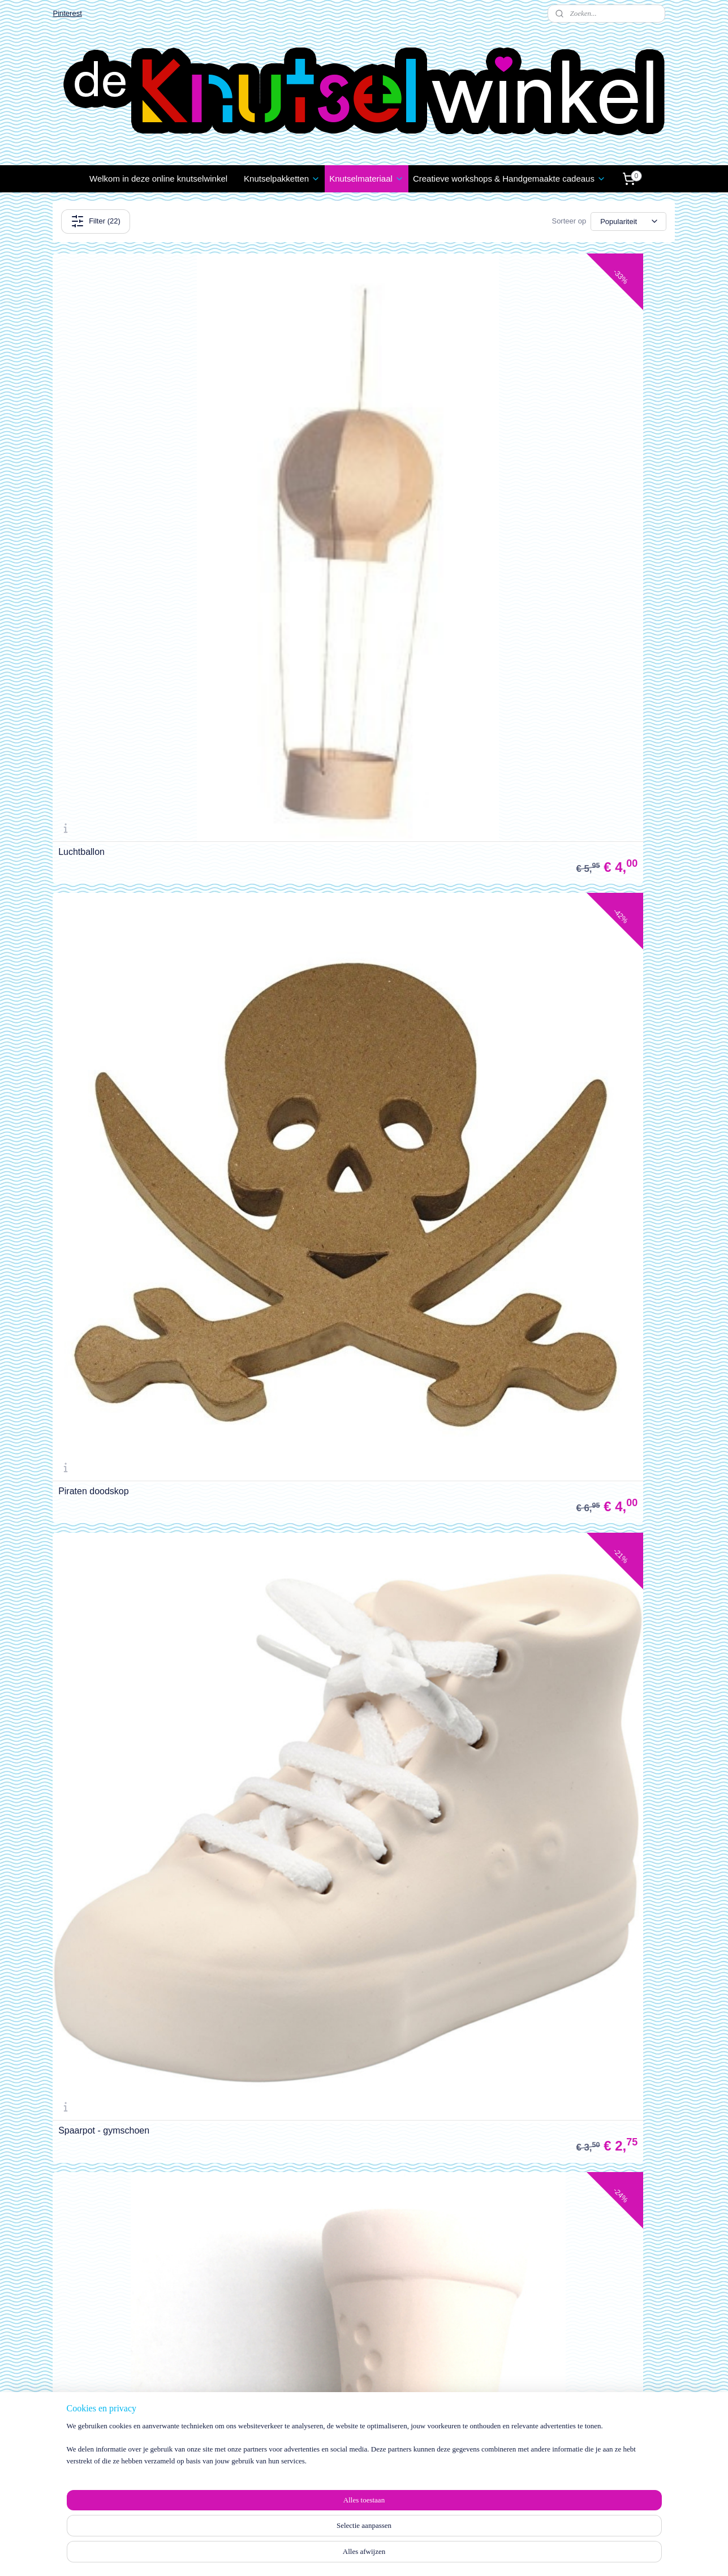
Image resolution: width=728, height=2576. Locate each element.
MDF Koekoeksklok (519, 1463)
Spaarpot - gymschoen (525, 462)
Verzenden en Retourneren (105, 2401)
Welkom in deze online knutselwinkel (158, 178)
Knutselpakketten (282, 178)
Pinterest (67, 13)
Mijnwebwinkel (478, 2555)
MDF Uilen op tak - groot (529, 962)
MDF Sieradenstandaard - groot (333, 1213)
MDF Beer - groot (93, 1213)
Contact (71, 2439)
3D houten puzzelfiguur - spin (117, 962)
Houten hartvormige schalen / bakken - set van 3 (362, 708)
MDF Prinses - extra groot (531, 1713)
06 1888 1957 (588, 2490)
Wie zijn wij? (453, 2424)
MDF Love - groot (515, 1213)
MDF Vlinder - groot (308, 962)
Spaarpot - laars (90, 712)
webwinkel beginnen (391, 2555)
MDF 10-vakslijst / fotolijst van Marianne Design (138, 1709)
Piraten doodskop (304, 462)
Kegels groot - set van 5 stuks (329, 1463)
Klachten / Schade (90, 2414)
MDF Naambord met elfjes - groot (125, 1463)
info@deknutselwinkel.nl (609, 2477)
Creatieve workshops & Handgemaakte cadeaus (509, 178)
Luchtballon (81, 462)
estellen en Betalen (96, 2388)
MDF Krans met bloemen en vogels (340, 1713)
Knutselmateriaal (366, 178)
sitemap (333, 2555)
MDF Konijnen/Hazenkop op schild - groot (142, 2213)
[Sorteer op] (629, 221)
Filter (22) (95, 221)
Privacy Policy (82, 2426)
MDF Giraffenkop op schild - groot (337, 1963)
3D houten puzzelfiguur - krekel (542, 712)
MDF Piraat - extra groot (107, 1963)
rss (353, 2555)
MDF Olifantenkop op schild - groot (549, 1963)
